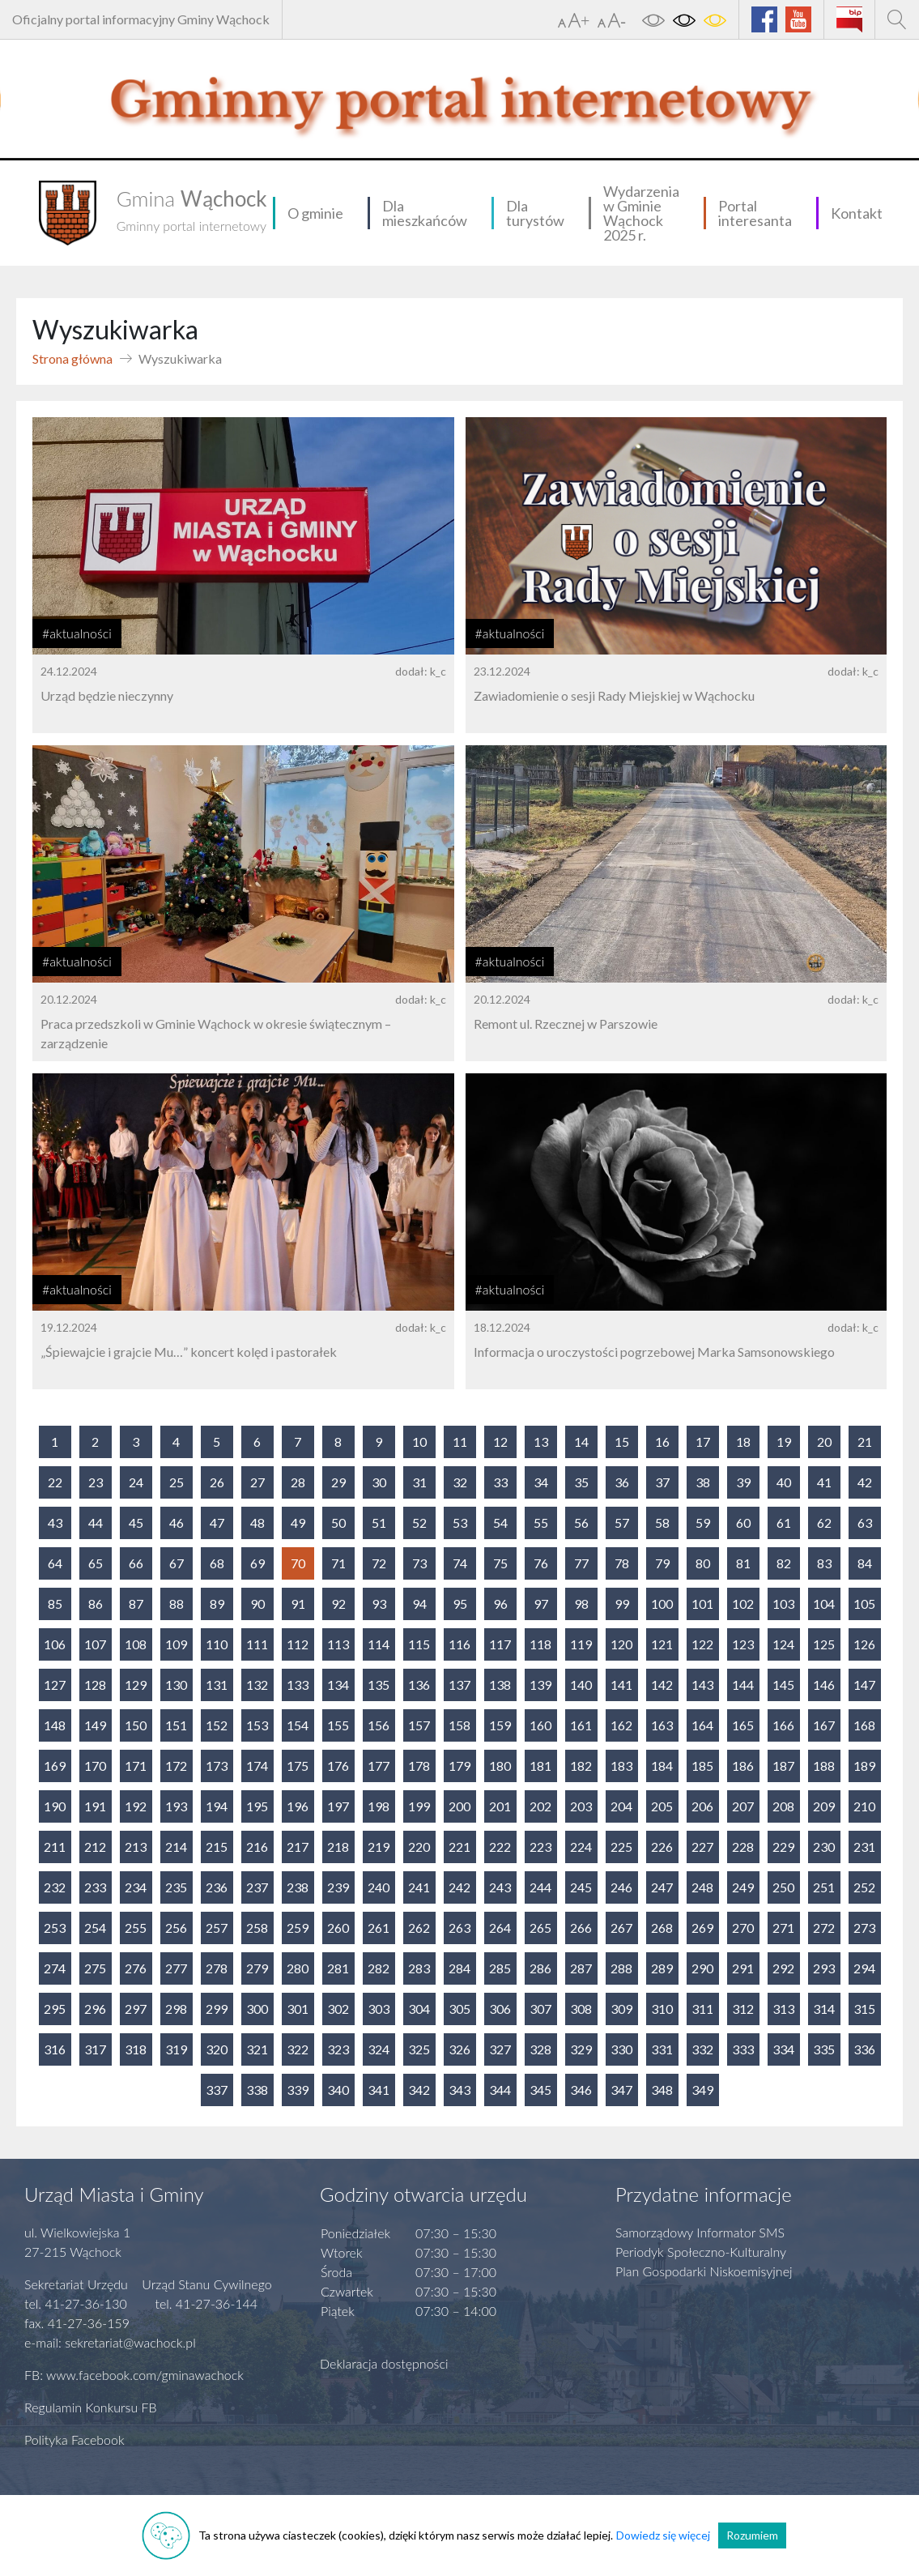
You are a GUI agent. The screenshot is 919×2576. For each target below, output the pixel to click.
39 (743, 1482)
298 (176, 2008)
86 (95, 1603)
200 (459, 1806)
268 (662, 1927)
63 (864, 1522)
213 (136, 1846)
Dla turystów (535, 213)
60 (743, 1522)
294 (864, 1968)
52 (419, 1522)
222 (500, 1846)
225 (621, 1846)
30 (379, 1482)
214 (176, 1846)
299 (217, 2008)
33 (500, 1482)
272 (824, 1927)
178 (419, 1765)
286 (540, 1968)
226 (662, 1846)
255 (136, 1927)
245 (581, 1887)
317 (95, 2049)
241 (419, 1887)
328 (540, 2049)
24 (136, 1482)
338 (257, 2089)
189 (864, 1765)
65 (95, 1563)
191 (95, 1806)
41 (824, 1482)
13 (541, 1441)
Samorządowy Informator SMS (700, 2232)
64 (55, 1563)
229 (783, 1846)
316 (55, 2049)
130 (176, 1684)
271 (783, 1927)
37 (662, 1482)
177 (378, 1765)
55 (541, 1522)
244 (540, 1887)
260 (338, 1927)
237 (257, 1887)
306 (500, 2008)
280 (297, 1968)
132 (257, 1684)
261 (378, 1927)
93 (379, 1603)
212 (95, 1846)
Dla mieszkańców (424, 213)
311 (702, 2008)
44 (95, 1522)
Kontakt (857, 213)
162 (621, 1725)
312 (743, 2008)
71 (338, 1563)
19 (783, 1441)
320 (217, 2049)
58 (662, 1522)
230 (824, 1846)
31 (419, 1482)
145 (783, 1684)
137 (459, 1684)
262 (419, 1927)
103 (783, 1603)
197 (338, 1806)
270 (743, 1927)
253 (55, 1927)
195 (257, 1806)
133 (297, 1684)
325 (419, 2049)
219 (378, 1846)
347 (621, 2089)
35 (581, 1482)
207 (743, 1806)
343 (459, 2089)
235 (176, 1887)
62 (824, 1522)
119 (581, 1644)
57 (622, 1522)
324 (378, 2049)
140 (581, 1684)
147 (864, 1684)
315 (864, 2008)
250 (783, 1887)
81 (743, 1563)
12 (500, 1441)
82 (783, 1563)
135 (378, 1684)
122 (702, 1644)
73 (419, 1563)
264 (500, 1927)
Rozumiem (752, 2535)
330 (621, 2049)
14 (581, 1441)
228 (743, 1846)
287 (581, 1968)
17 (703, 1441)
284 (459, 1968)
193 (176, 1806)
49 (298, 1522)
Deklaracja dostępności (384, 2363)
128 (95, 1684)
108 (136, 1644)
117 (500, 1644)
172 (176, 1765)
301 (297, 2008)
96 (500, 1603)
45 (136, 1522)
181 (540, 1765)
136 (419, 1684)
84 (864, 1563)
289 (662, 1968)
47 (217, 1522)
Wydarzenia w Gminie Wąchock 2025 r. (641, 213)
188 (824, 1765)
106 (55, 1644)
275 (95, 1968)
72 (379, 1563)
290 (702, 1968)
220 (419, 1846)
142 (662, 1684)
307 (540, 2008)
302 (338, 2008)
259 (297, 1927)
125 (824, 1644)
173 (217, 1765)
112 (297, 1644)
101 (702, 1603)
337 (217, 2089)
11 (460, 1441)
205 (662, 1806)
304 (419, 2008)
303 (378, 2008)
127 (55, 1684)
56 (581, 1522)
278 (217, 1968)
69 (257, 1563)
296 (95, 2008)
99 (622, 1603)
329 (581, 2049)
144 (743, 1684)
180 (500, 1765)
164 (702, 1725)
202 (540, 1806)
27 (257, 1482)
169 (55, 1765)
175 (297, 1765)
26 (217, 1482)
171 (136, 1765)
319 (176, 2049)
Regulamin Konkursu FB (90, 2407)
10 (419, 1441)
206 (702, 1806)
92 (338, 1603)
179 (459, 1765)
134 (338, 1684)
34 (541, 1482)
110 (217, 1644)
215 (217, 1846)
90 (257, 1603)
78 (622, 1563)
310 (662, 2008)
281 (338, 1968)
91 (298, 1603)
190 (55, 1806)
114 (378, 1644)
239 (338, 1887)
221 (459, 1846)
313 (783, 2008)
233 (95, 1887)
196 (297, 1806)
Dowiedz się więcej (663, 2535)
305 (459, 2008)
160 (540, 1725)
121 (662, 1644)
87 (136, 1603)
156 (378, 1725)
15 (622, 1441)
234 (136, 1887)
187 (783, 1765)
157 (419, 1725)
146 (824, 1684)
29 (338, 1482)
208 (783, 1806)
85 (55, 1603)
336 (864, 2049)
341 (378, 2089)
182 (581, 1765)
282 (378, 1968)
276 (136, 1968)
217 (297, 1846)
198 (378, 1806)
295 (55, 2008)
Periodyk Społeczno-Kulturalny (700, 2251)
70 (298, 1563)
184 (662, 1765)
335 (824, 2049)
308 (581, 2008)
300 (257, 2008)
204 (621, 1806)
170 (95, 1765)
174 (257, 1765)
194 (217, 1806)
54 (500, 1522)
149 (95, 1725)
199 (419, 1806)
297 (136, 2008)
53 (460, 1522)
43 (55, 1522)
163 (662, 1725)
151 (176, 1725)
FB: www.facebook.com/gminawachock (134, 2374)
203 (581, 1806)
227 (702, 1846)
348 (662, 2089)
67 (176, 1563)
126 (864, 1644)
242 (459, 1887)
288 (621, 1968)
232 (55, 1887)
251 (824, 1887)
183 (621, 1765)
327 (500, 2049)
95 (460, 1603)
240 (378, 1887)
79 (662, 1563)
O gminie (315, 213)
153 (257, 1725)
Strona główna (72, 358)
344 (500, 2089)
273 (864, 1927)
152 (217, 1725)
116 (459, 1644)
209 (824, 1806)
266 (581, 1927)
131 (217, 1684)
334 (783, 2049)
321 (257, 2049)
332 (702, 2049)
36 (622, 1482)
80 (703, 1563)
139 (540, 1684)
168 (864, 1725)
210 (864, 1806)
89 (217, 1603)
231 (864, 1846)
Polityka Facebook (74, 2439)
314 (824, 2008)
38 (703, 1482)
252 (864, 1887)
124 (783, 1644)
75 (500, 1563)
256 (176, 1927)
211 (55, 1846)
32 (460, 1482)
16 (662, 1441)
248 (702, 1887)
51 (379, 1522)
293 (824, 1968)
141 (621, 1684)
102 (743, 1603)
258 (257, 1927)
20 (824, 1441)
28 (298, 1482)
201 (500, 1806)
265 (540, 1927)
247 (662, 1887)
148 (55, 1725)
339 (297, 2089)
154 (297, 1725)
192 (136, 1806)
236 (217, 1887)
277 (176, 1968)
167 (824, 1725)
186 (743, 1765)
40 (783, 1482)
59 (703, 1522)
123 (743, 1644)
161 (581, 1725)
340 (338, 2089)
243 (500, 1887)
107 (95, 1644)
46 (176, 1522)
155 (338, 1725)
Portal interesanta (755, 213)
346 (581, 2089)
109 (176, 1644)
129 (136, 1684)
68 (217, 1563)
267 (621, 1927)
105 (864, 1603)
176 (338, 1765)
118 (540, 1644)
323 (338, 2049)
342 (419, 2089)
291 (743, 1968)
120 (621, 1644)
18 (743, 1441)
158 (459, 1725)
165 (743, 1725)
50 (338, 1522)
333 (743, 2049)
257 (217, 1927)
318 (136, 2049)
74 (460, 1563)
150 (136, 1725)
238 (297, 1887)
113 (338, 1644)
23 (95, 1482)
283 (419, 1968)
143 (702, 1684)
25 (176, 1482)
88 (176, 1603)
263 (459, 1927)
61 (783, 1522)
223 (540, 1846)
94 (419, 1603)
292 (783, 1968)
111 (257, 1644)
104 (824, 1603)
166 (783, 1725)
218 (338, 1846)
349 (702, 2089)
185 (702, 1765)
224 (581, 1846)
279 (257, 1968)
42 (864, 1482)
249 (743, 1887)
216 (257, 1846)
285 (500, 1968)
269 (702, 1927)
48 (257, 1522)
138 (500, 1684)
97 (541, 1603)
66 (136, 1563)
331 (662, 2049)
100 (662, 1603)
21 (864, 1441)
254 (95, 1927)
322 (297, 2049)
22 (55, 1482)
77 (581, 1563)
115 (419, 1644)
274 (55, 1968)
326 (459, 2049)
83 (824, 1563)
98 (581, 1603)
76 (541, 1563)
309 (621, 2008)
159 (500, 1725)
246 (621, 1887)
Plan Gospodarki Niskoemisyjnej (704, 2271)
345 (540, 2089)
